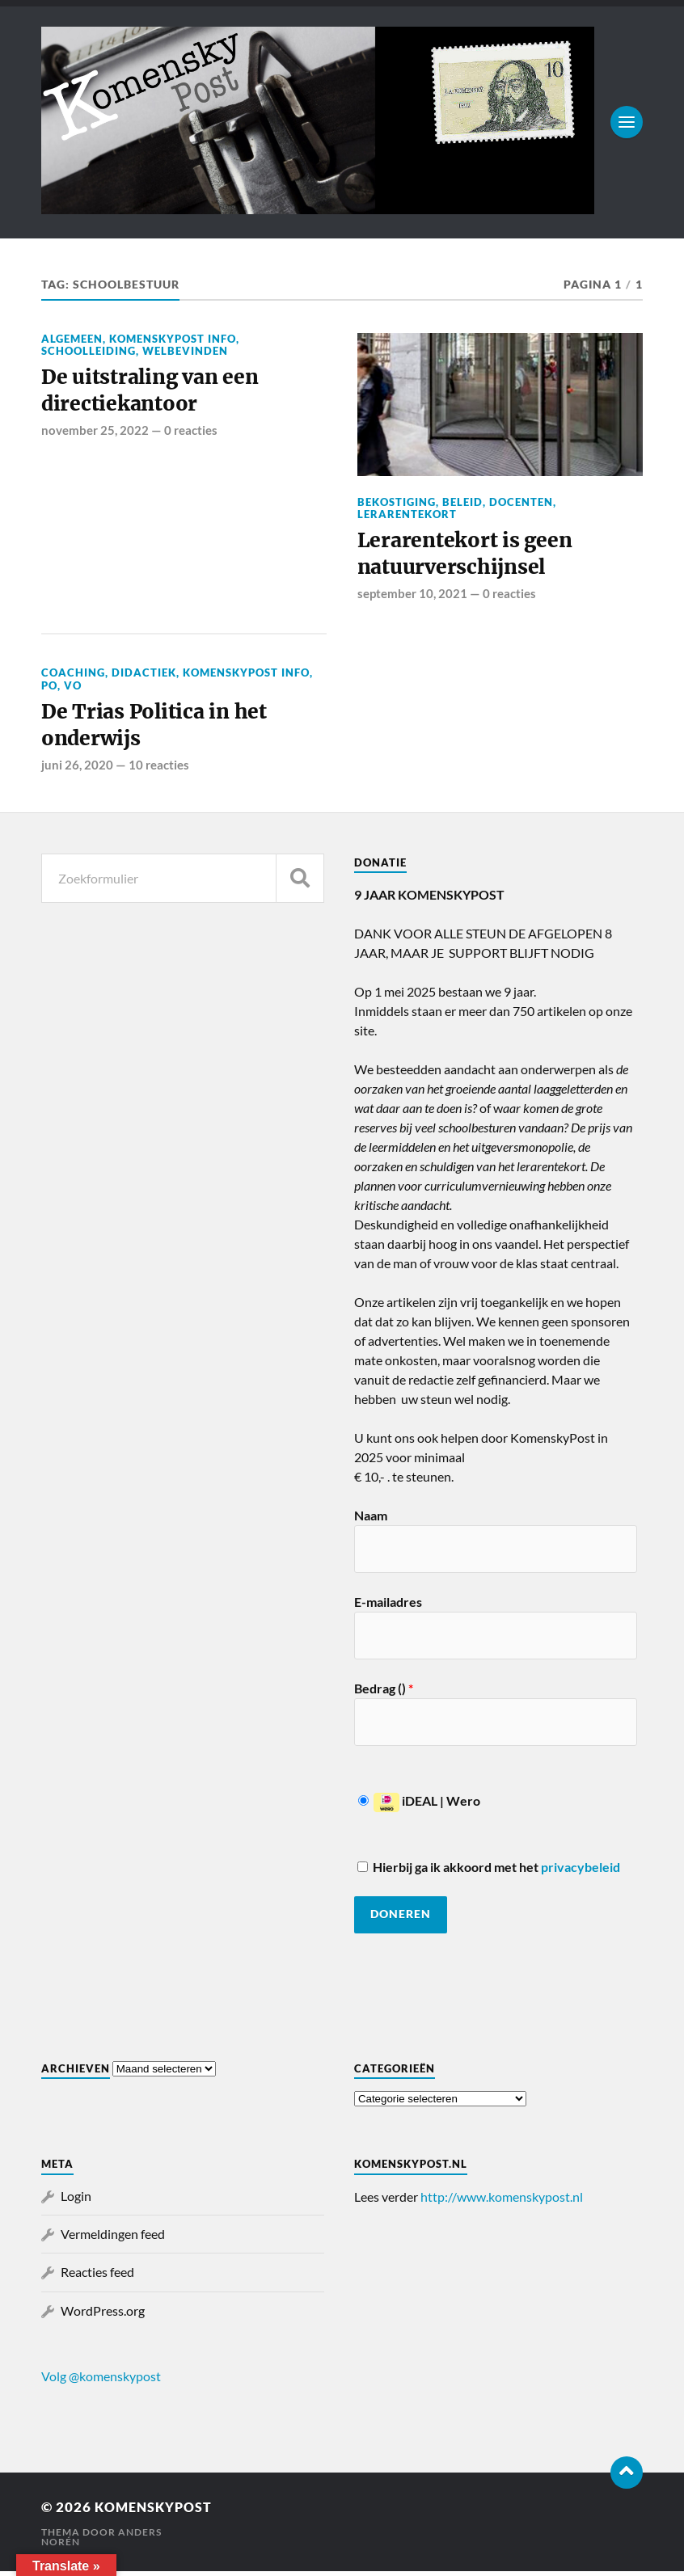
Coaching (73, 674)
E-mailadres (388, 1607)
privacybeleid (580, 1872)
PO (49, 687)
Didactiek (144, 674)
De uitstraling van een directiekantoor (152, 392)
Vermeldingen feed (113, 2238)
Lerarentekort (407, 514)
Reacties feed (97, 2277)
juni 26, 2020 (77, 769)
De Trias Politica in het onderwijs (156, 729)
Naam (370, 1520)
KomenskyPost (157, 2511)
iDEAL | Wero (419, 1806)
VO (73, 687)
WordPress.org (103, 2315)
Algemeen (72, 338)
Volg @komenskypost (101, 2380)
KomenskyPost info (172, 338)
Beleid (462, 501)
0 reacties (190, 432)
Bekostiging (396, 501)
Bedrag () (383, 1693)
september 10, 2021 (412, 595)
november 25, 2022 (95, 432)
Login (76, 2200)
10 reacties (159, 769)
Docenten (521, 501)
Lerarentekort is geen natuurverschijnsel (466, 555)
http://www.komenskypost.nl (501, 2201)
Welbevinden (185, 350)
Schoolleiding (88, 350)
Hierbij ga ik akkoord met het (488, 1872)
